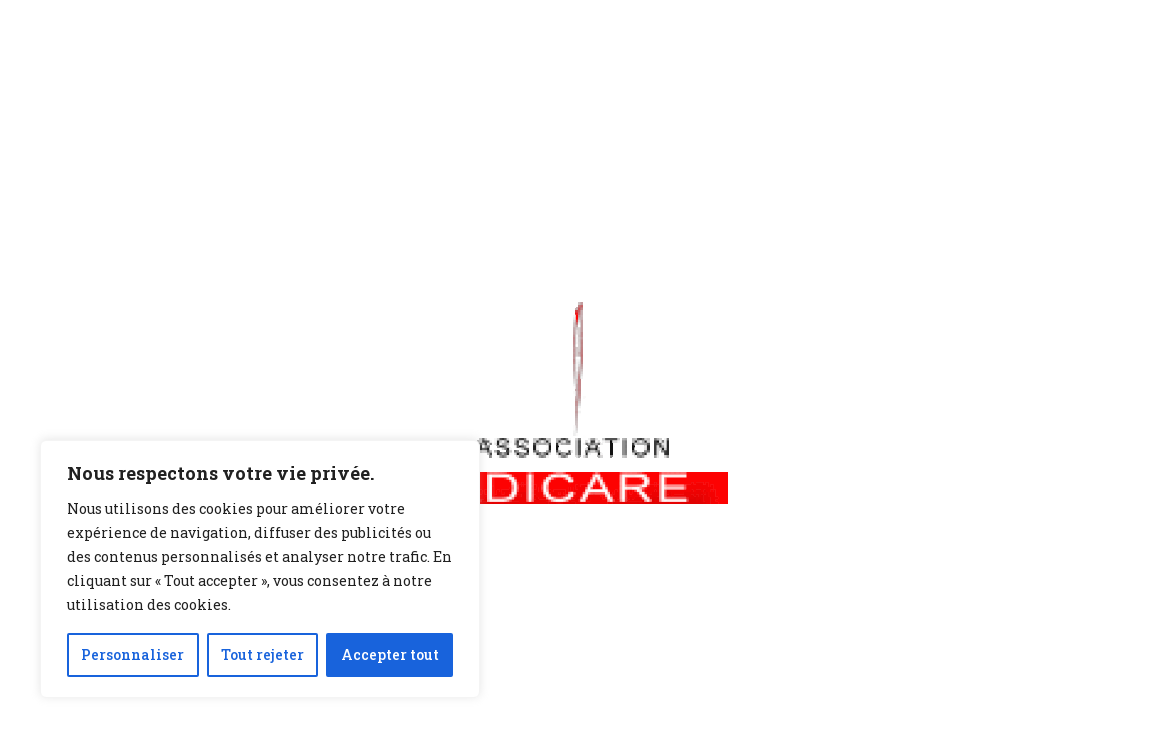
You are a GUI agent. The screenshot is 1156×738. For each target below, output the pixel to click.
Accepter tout (390, 654)
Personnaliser (132, 654)
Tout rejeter (262, 654)
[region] (260, 569)
